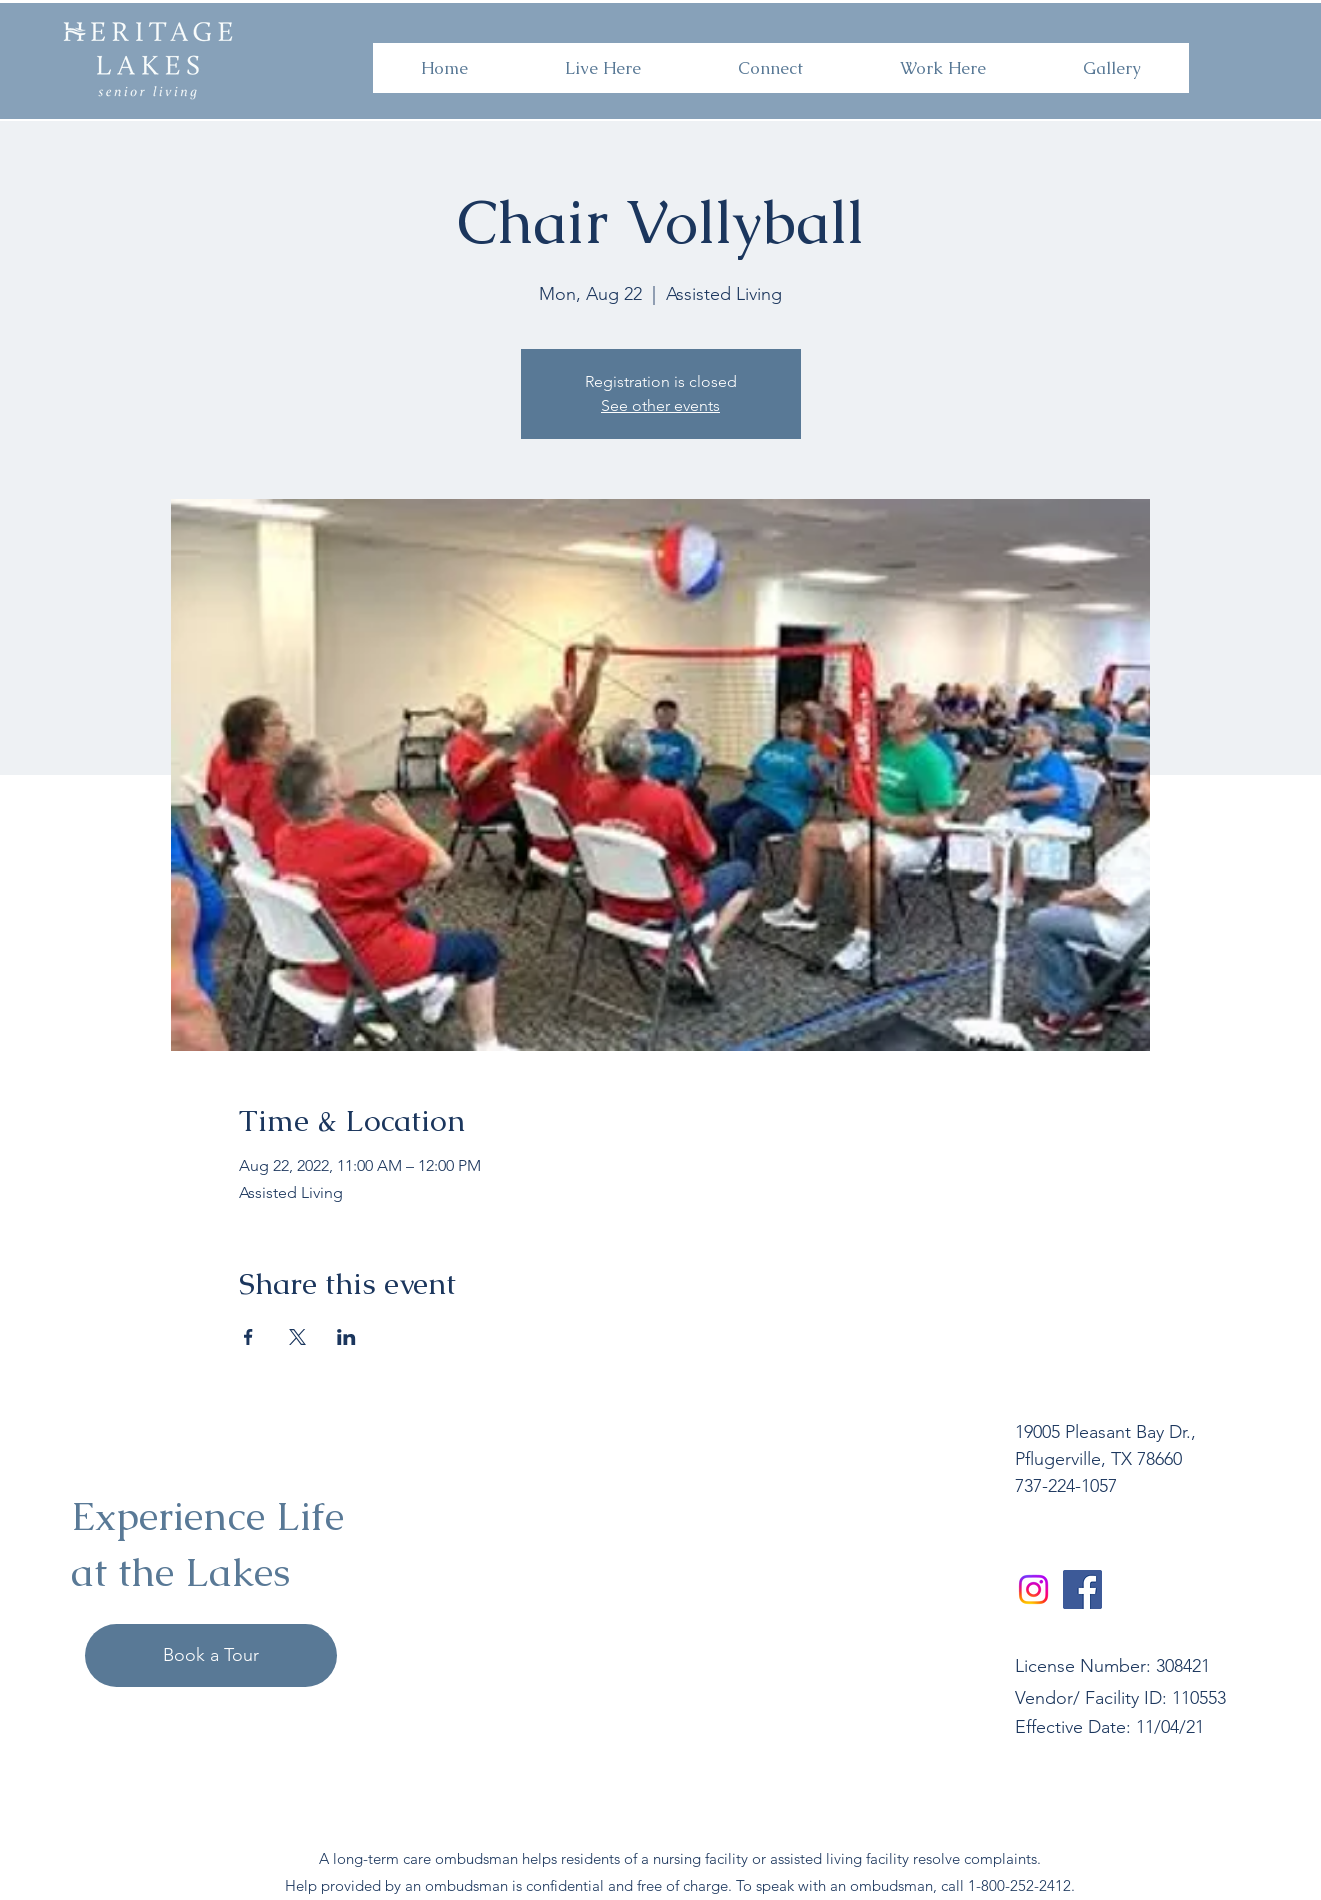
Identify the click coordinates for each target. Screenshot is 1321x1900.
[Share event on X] (297, 1337)
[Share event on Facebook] (248, 1337)
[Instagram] (1033, 1589)
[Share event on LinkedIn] (346, 1337)
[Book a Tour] (211, 1655)
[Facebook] (1082, 1589)
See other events (660, 405)
